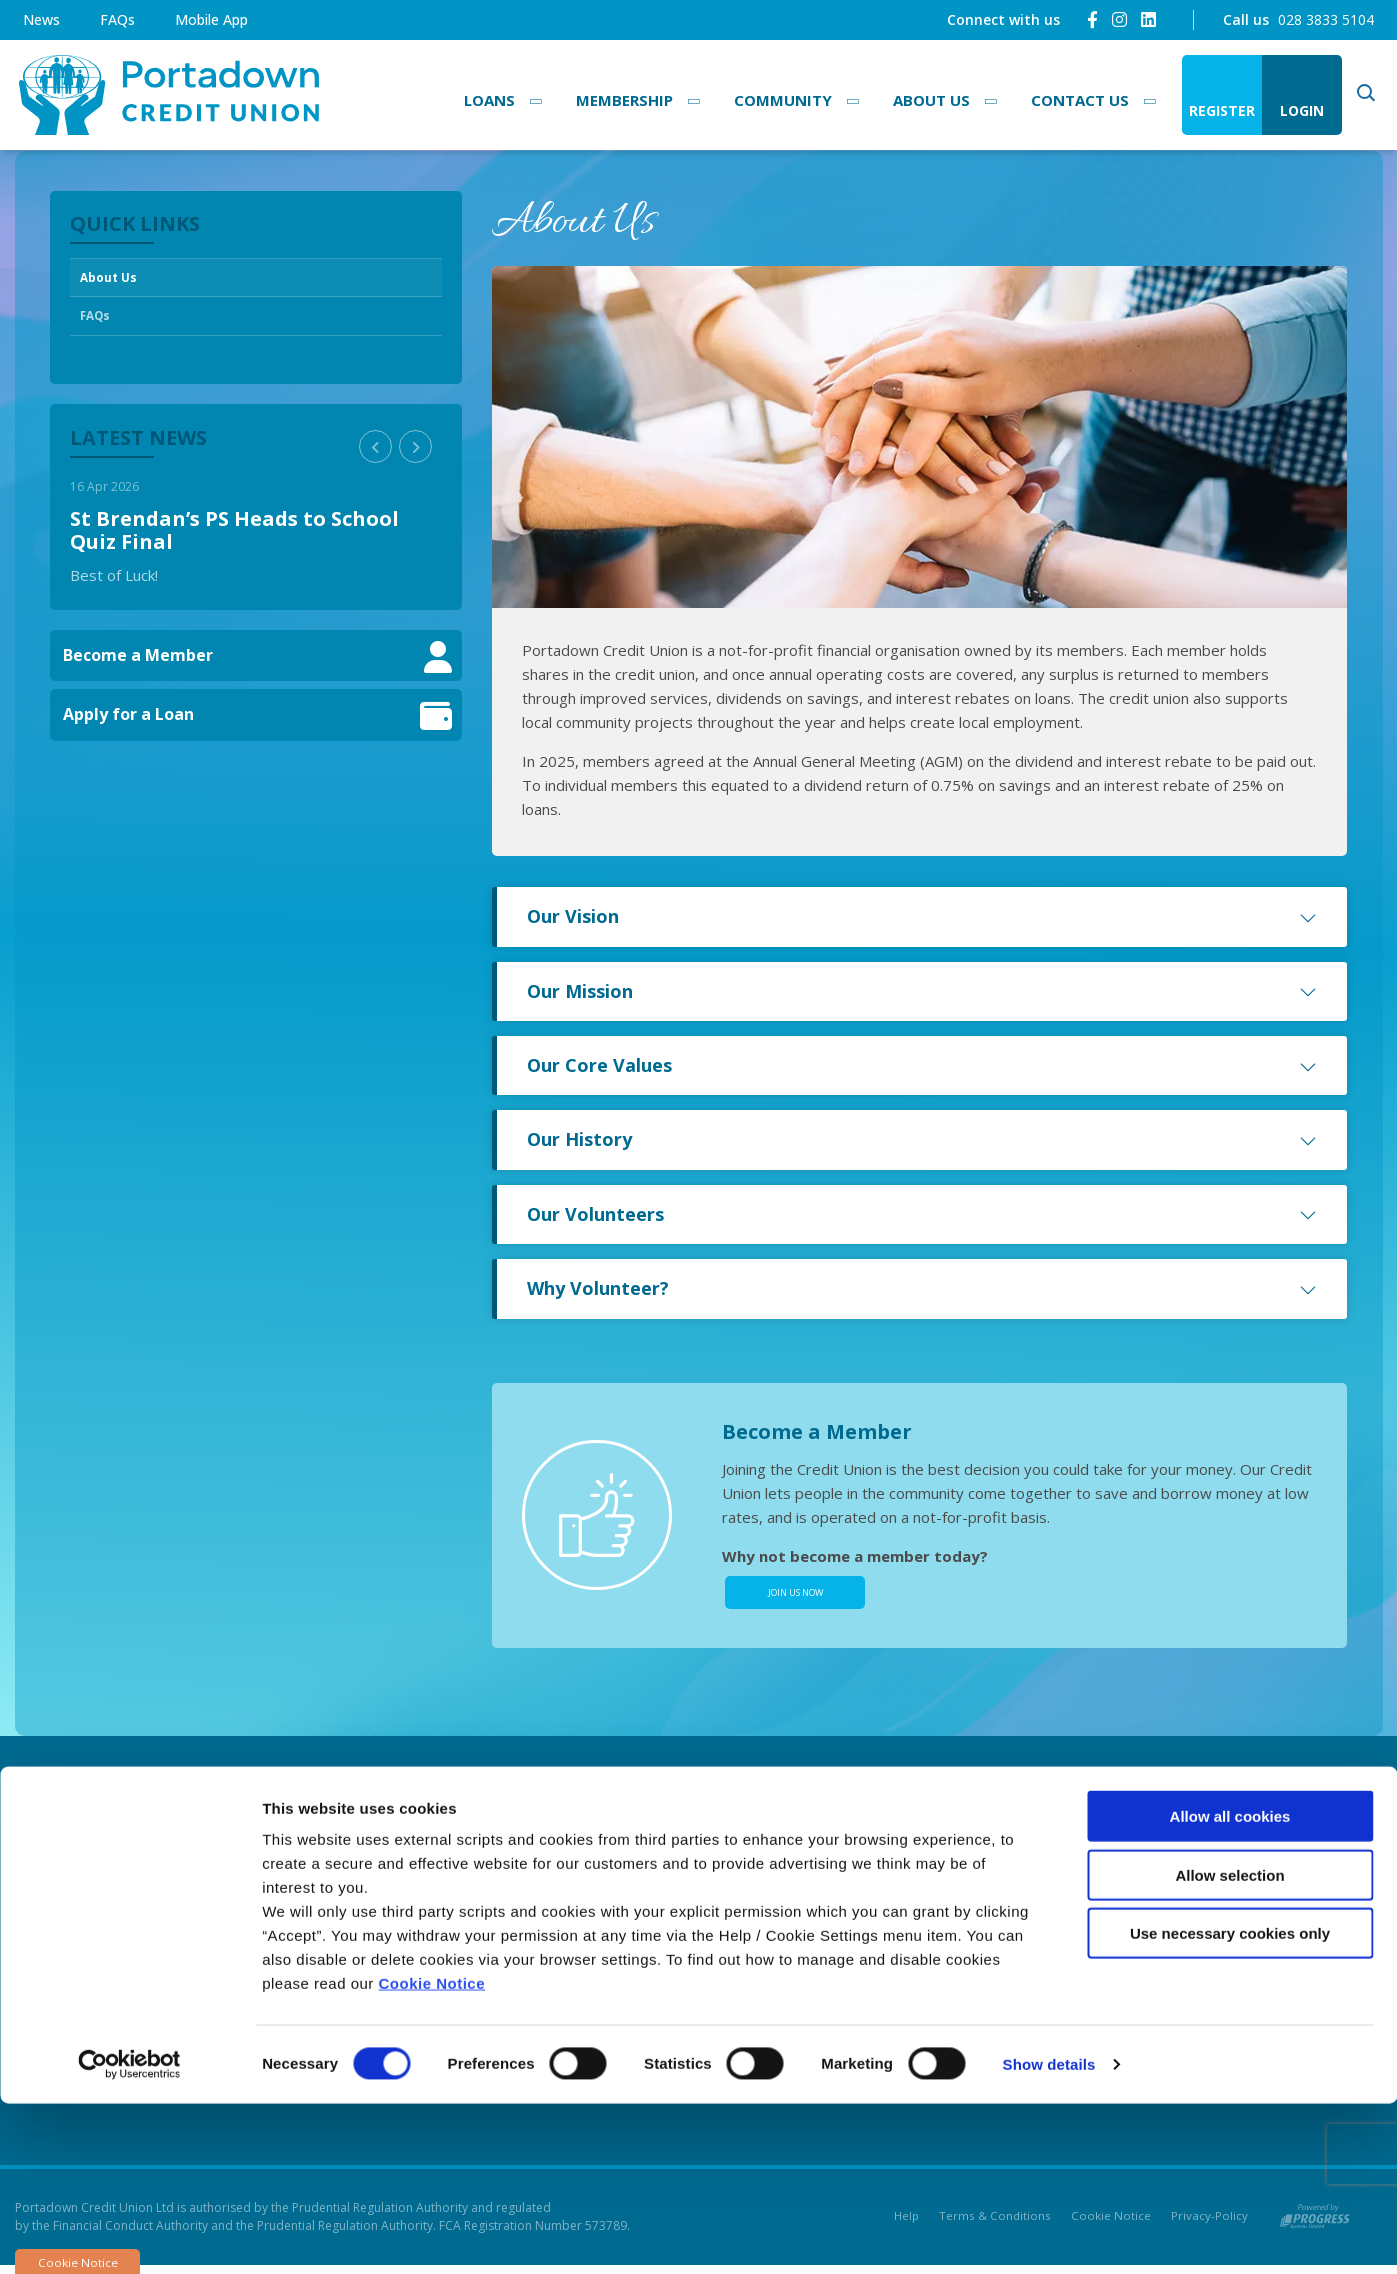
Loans (489, 100)
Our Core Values (922, 1065)
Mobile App (211, 19)
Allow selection (1229, 2045)
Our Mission (922, 991)
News (41, 19)
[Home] (165, 95)
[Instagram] (1119, 19)
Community (783, 100)
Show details (1049, 2234)
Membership (624, 100)
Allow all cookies (1230, 1986)
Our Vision (922, 916)
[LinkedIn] (1148, 19)
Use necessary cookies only (1230, 2103)
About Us (931, 100)
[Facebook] (1092, 19)
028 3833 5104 (1326, 19)
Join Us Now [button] (795, 1597)
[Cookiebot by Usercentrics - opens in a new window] (129, 2235)
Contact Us (1080, 100)
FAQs (117, 19)
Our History (922, 1139)
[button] (375, 456)
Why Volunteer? (922, 1288)
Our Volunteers (922, 1214)
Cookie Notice (432, 2153)
